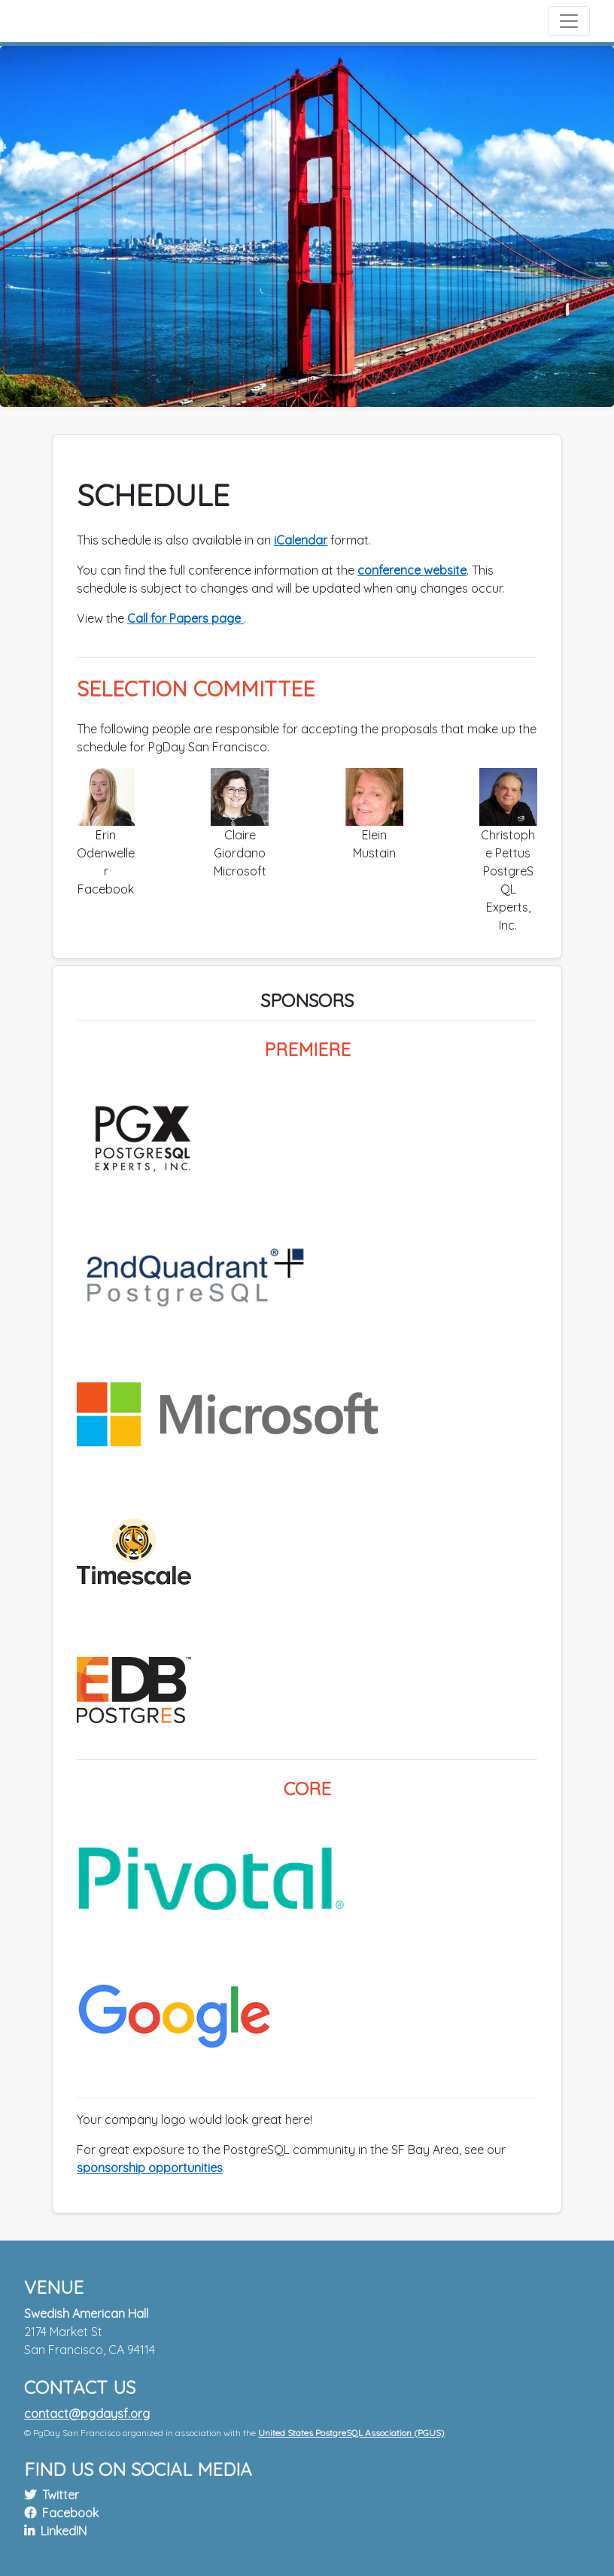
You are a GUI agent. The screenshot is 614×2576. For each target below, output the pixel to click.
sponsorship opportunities (150, 2167)
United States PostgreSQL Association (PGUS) (351, 2432)
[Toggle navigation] (569, 21)
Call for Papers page (185, 618)
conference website (412, 570)
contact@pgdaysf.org (87, 2413)
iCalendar (300, 540)
